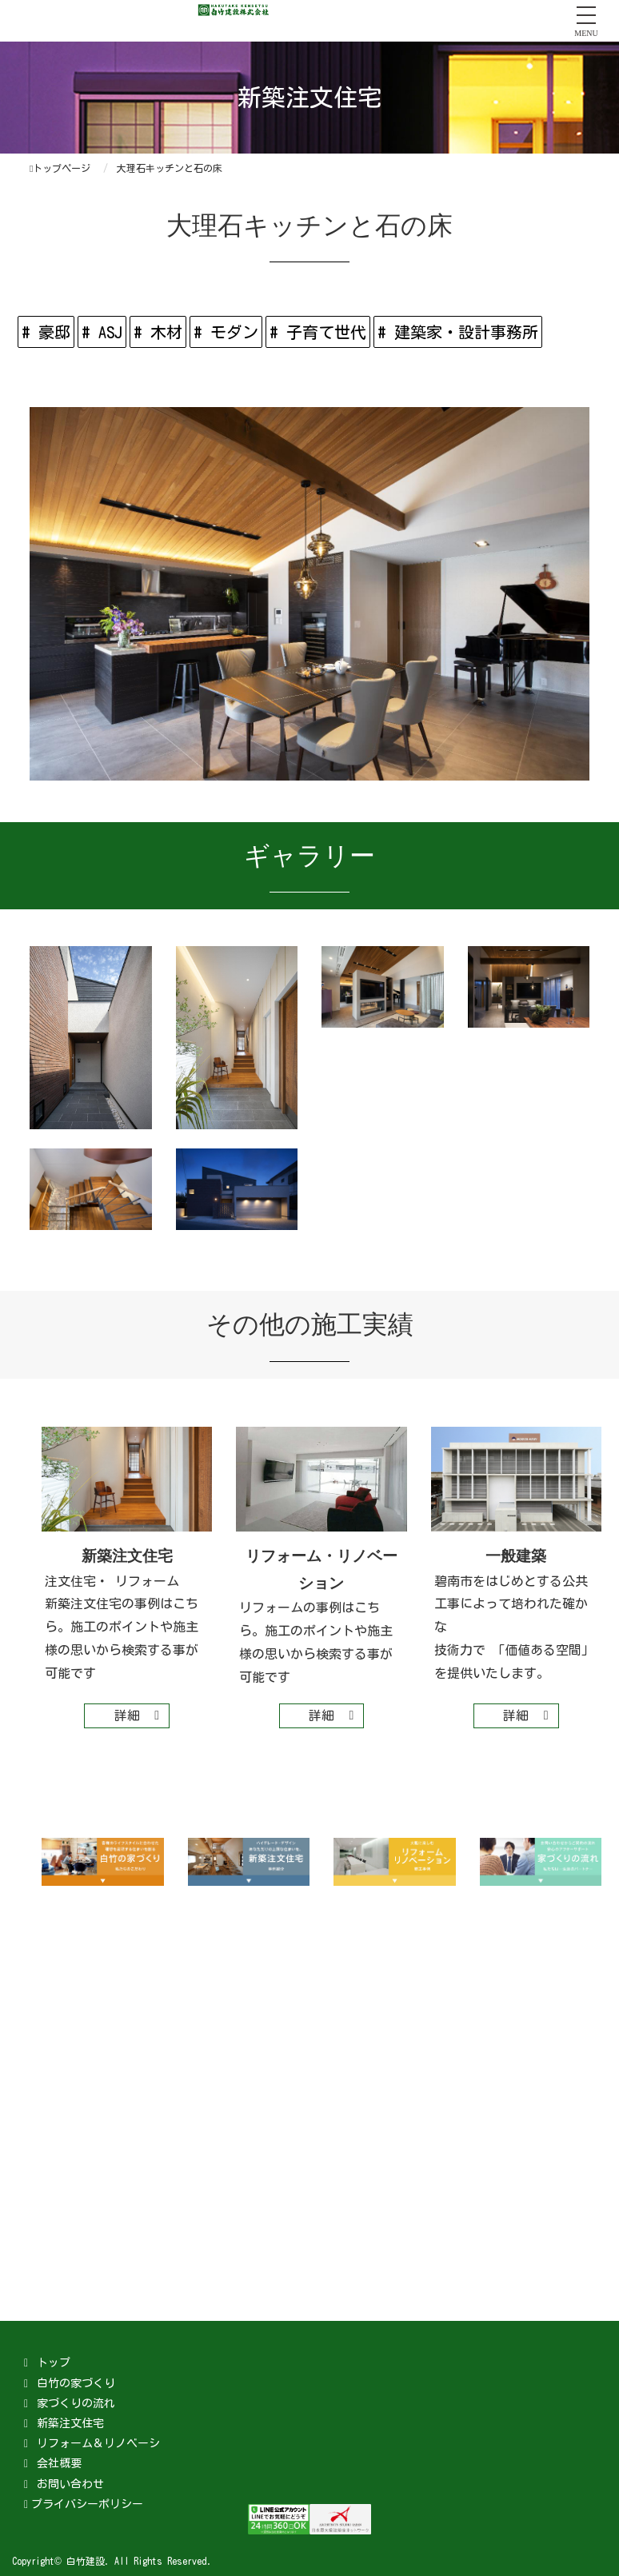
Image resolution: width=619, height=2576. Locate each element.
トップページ (60, 168)
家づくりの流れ (76, 2403)
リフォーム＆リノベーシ (98, 2443)
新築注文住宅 (70, 2423)
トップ (53, 2362)
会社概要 (59, 2463)
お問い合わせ (70, 2484)
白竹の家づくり (76, 2383)
